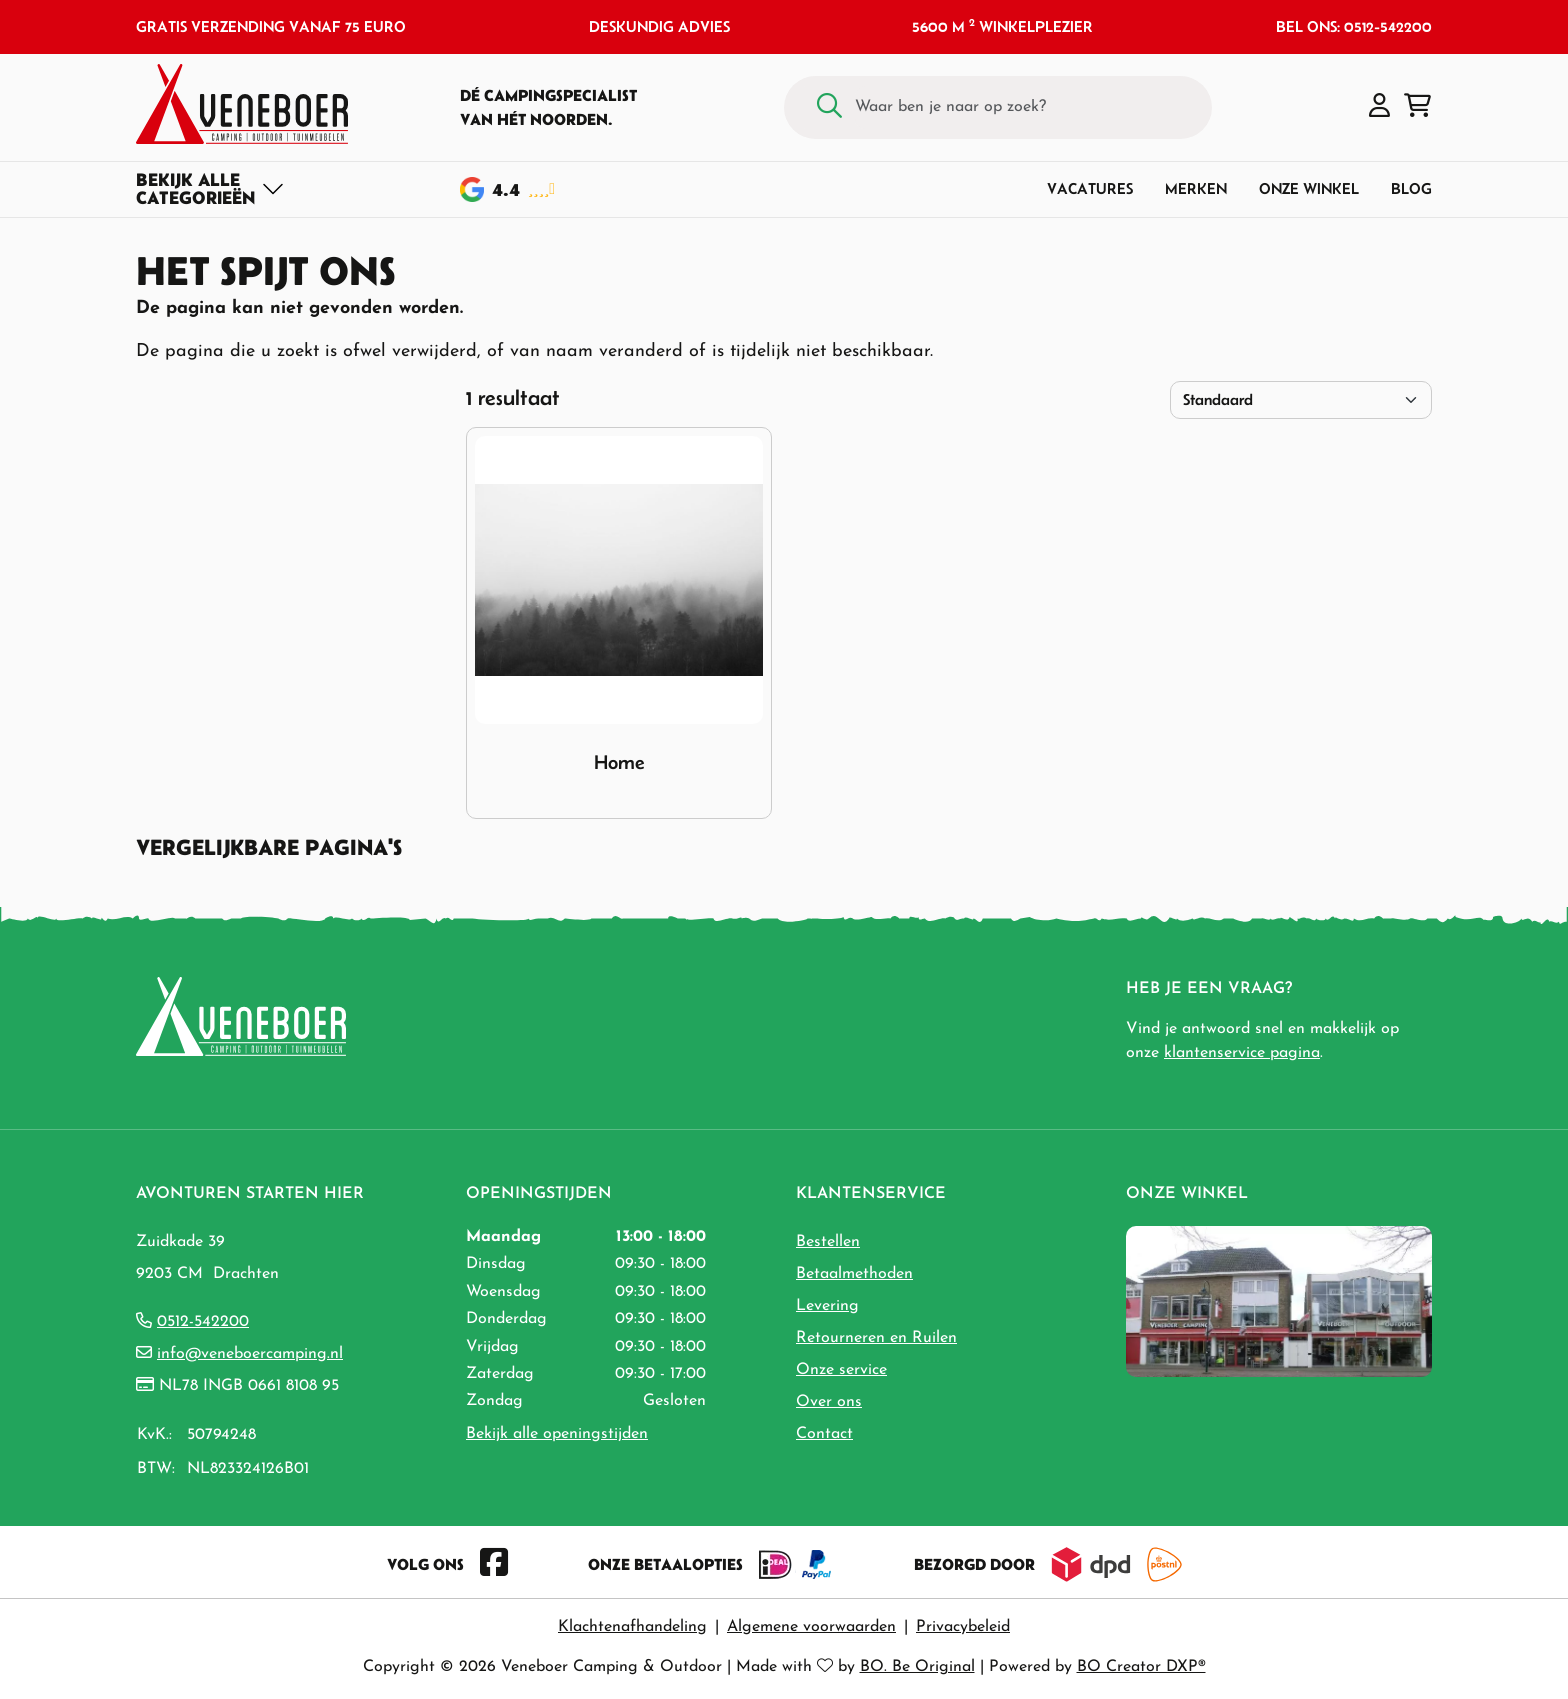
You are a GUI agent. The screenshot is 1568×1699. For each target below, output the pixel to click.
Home (619, 762)
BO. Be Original (917, 1667)
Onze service (841, 1370)
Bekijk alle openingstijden (557, 1434)
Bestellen (828, 1242)
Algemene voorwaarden (811, 1627)
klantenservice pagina (1242, 1053)
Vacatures (1090, 188)
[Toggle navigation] (210, 189)
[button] (1379, 107)
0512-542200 (203, 1322)
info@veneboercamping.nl (250, 1354)
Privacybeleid (963, 1627)
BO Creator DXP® (1141, 1667)
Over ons (829, 1402)
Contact (824, 1434)
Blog (1411, 188)
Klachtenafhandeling (632, 1627)
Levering (827, 1306)
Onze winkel (1309, 188)
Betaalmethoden (854, 1274)
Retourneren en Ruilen (876, 1338)
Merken (1196, 188)
